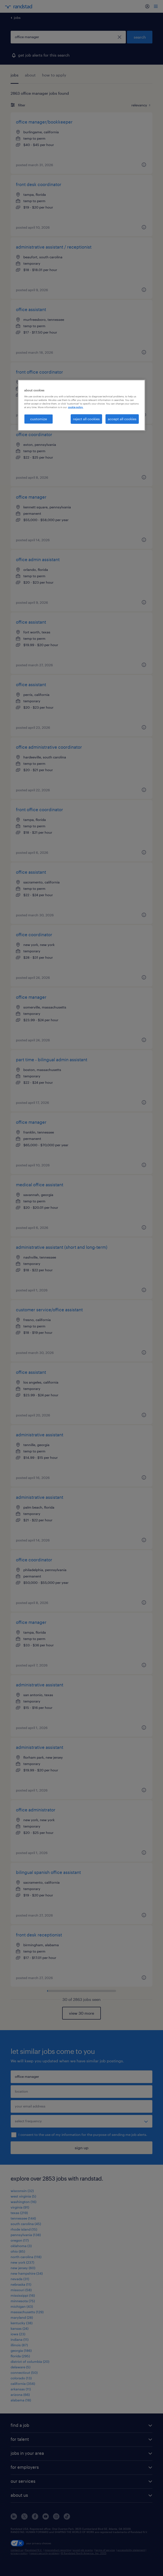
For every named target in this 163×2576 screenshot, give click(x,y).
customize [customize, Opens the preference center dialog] (38, 419)
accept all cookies (122, 419)
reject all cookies (86, 419)
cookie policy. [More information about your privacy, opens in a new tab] (75, 407)
